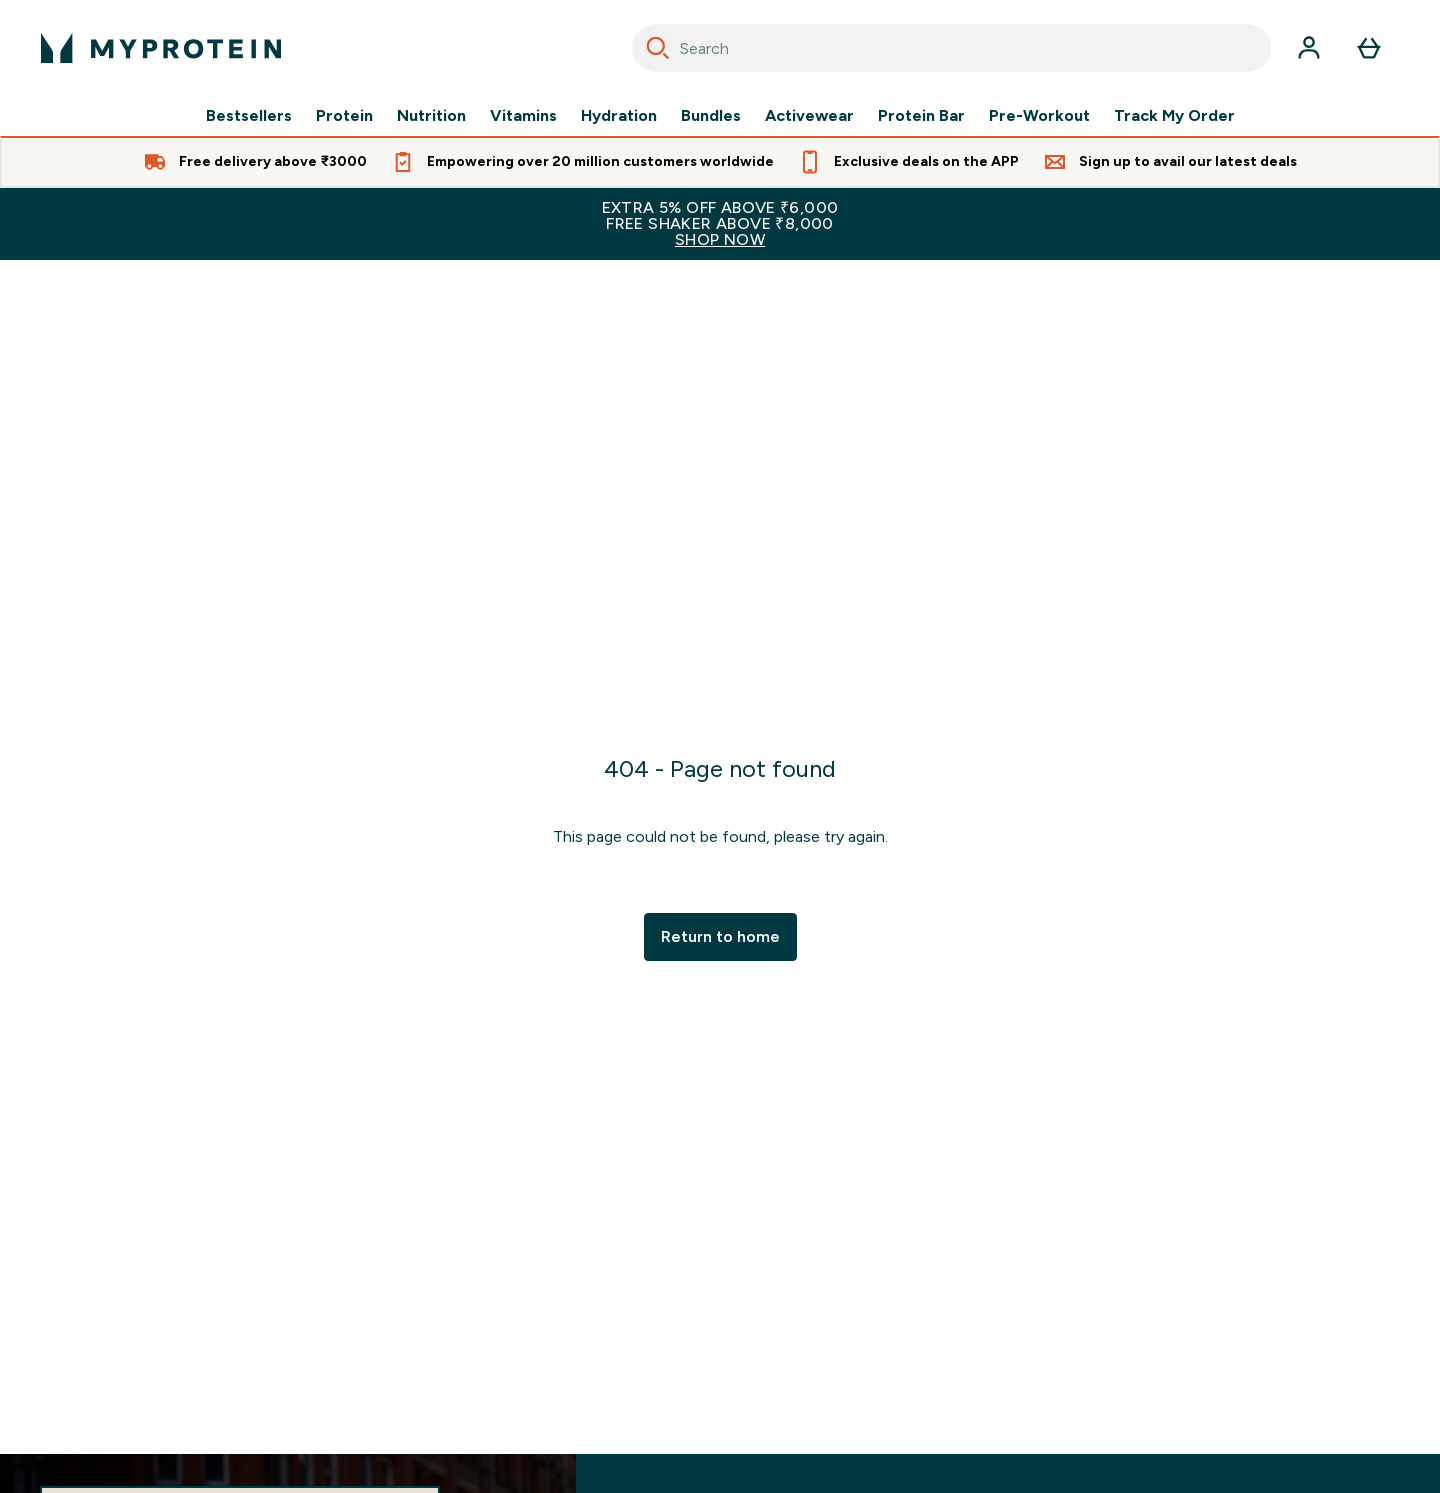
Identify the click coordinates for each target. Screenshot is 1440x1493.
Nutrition (431, 116)
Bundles (711, 116)
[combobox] (951, 48)
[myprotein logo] (161, 48)
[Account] (1309, 48)
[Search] (658, 48)
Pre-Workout (1039, 116)
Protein (344, 116)
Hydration (619, 116)
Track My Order (1174, 116)
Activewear (809, 116)
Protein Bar (921, 116)
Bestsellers (249, 116)
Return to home (720, 936)
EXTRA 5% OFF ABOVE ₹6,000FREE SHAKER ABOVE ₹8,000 (720, 223)
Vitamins (523, 116)
